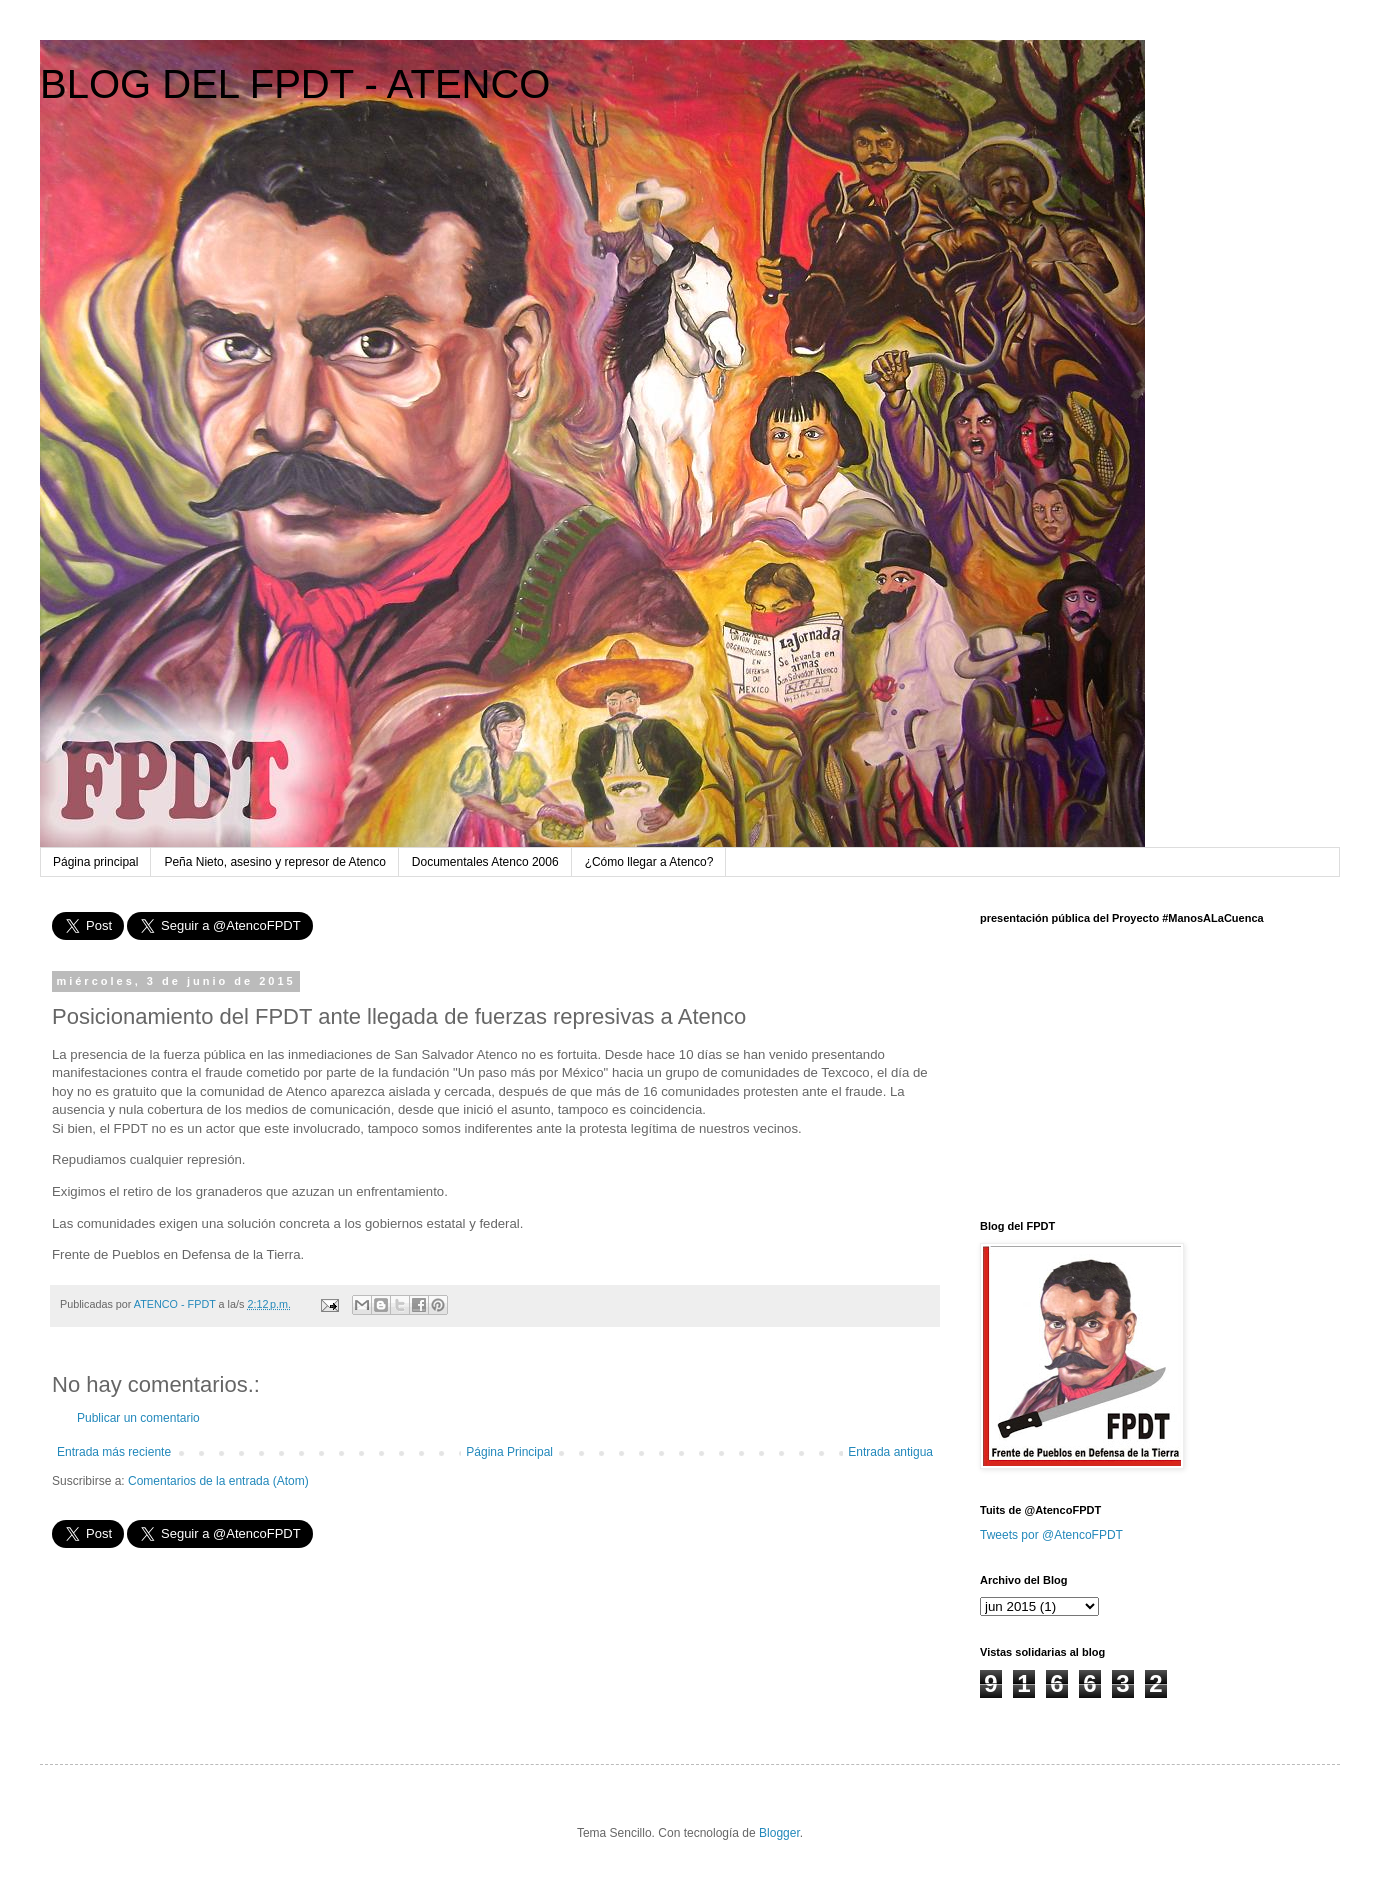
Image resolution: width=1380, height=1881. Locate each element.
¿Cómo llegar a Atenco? (649, 862)
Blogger (779, 1833)
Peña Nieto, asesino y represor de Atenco (274, 862)
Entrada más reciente (114, 1452)
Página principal (95, 862)
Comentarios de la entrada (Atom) (218, 1481)
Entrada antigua (890, 1452)
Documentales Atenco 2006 (485, 862)
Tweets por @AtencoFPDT (1051, 1535)
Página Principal (509, 1452)
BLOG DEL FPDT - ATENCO (295, 84)
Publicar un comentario (138, 1418)
